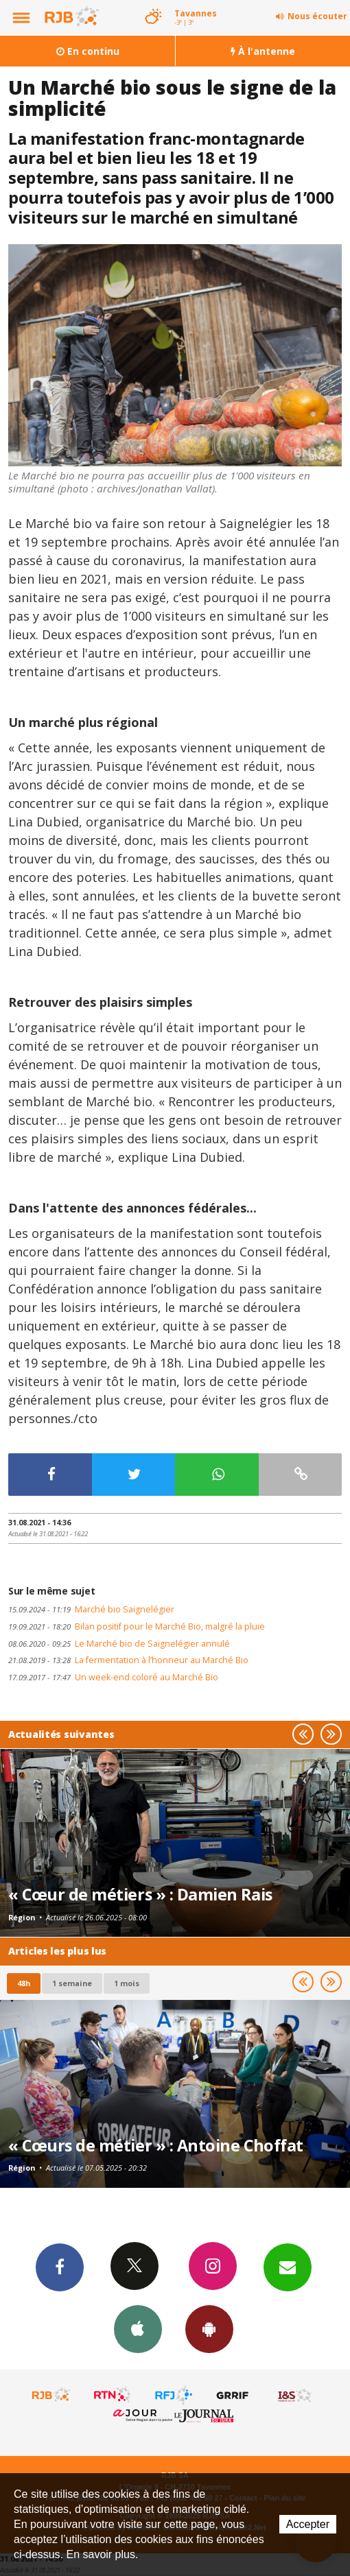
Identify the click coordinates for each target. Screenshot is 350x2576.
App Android (209, 2328)
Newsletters (288, 2266)
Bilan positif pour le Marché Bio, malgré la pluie (136, 1626)
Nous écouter (317, 16)
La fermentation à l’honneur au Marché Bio (128, 1660)
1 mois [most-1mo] (126, 1983)
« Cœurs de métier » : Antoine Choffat (155, 2145)
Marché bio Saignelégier (91, 1609)
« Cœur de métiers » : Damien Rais (140, 1894)
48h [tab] (23, 1983)
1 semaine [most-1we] (72, 1983)
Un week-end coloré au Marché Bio (113, 1677)
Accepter (307, 2524)
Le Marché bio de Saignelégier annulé (119, 1643)
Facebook (60, 2266)
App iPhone (138, 2328)
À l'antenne (263, 51)
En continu (87, 51)
